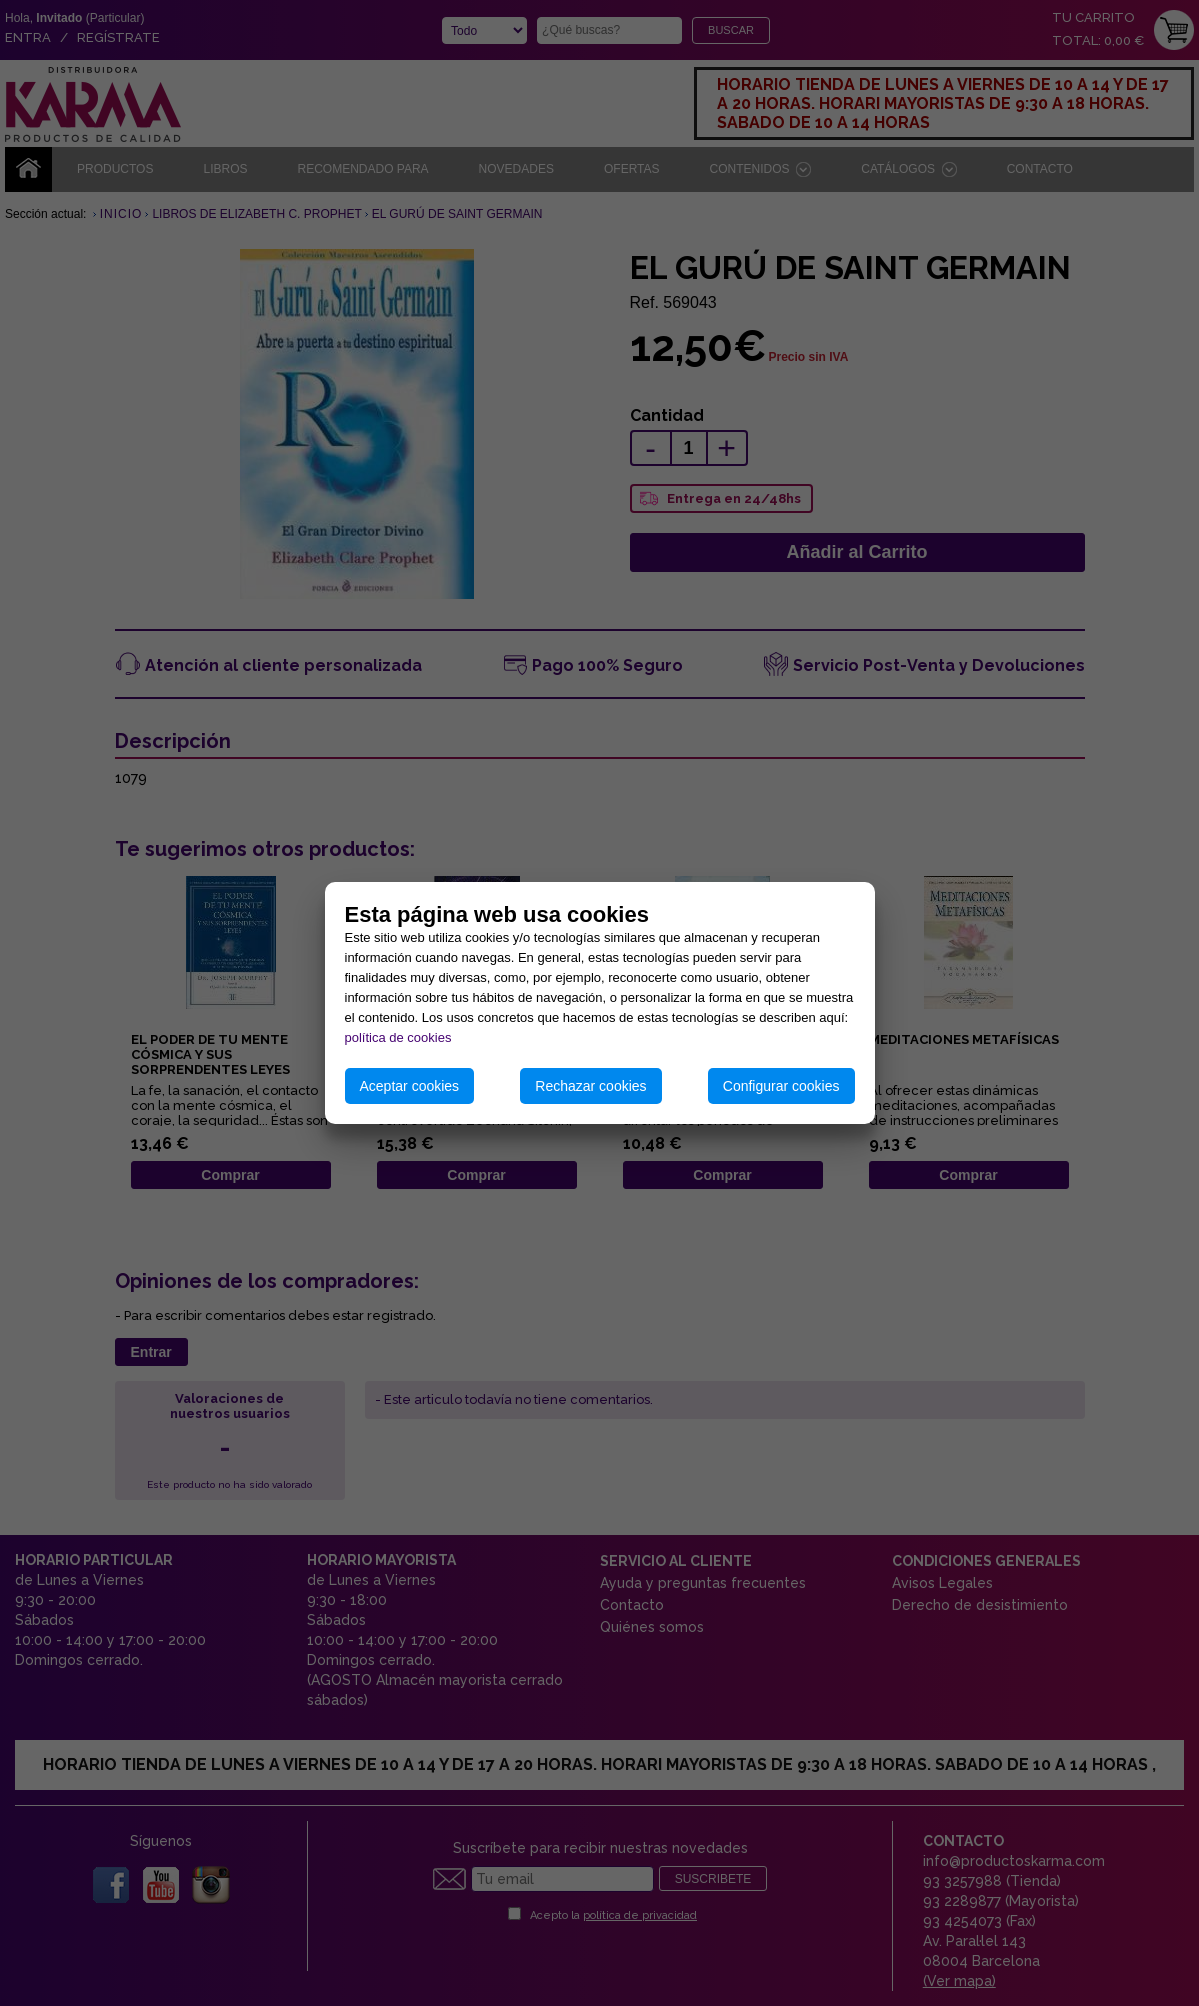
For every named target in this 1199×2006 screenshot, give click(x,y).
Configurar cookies (781, 1086)
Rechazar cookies (590, 1086)
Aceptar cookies (410, 1086)
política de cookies (398, 1037)
